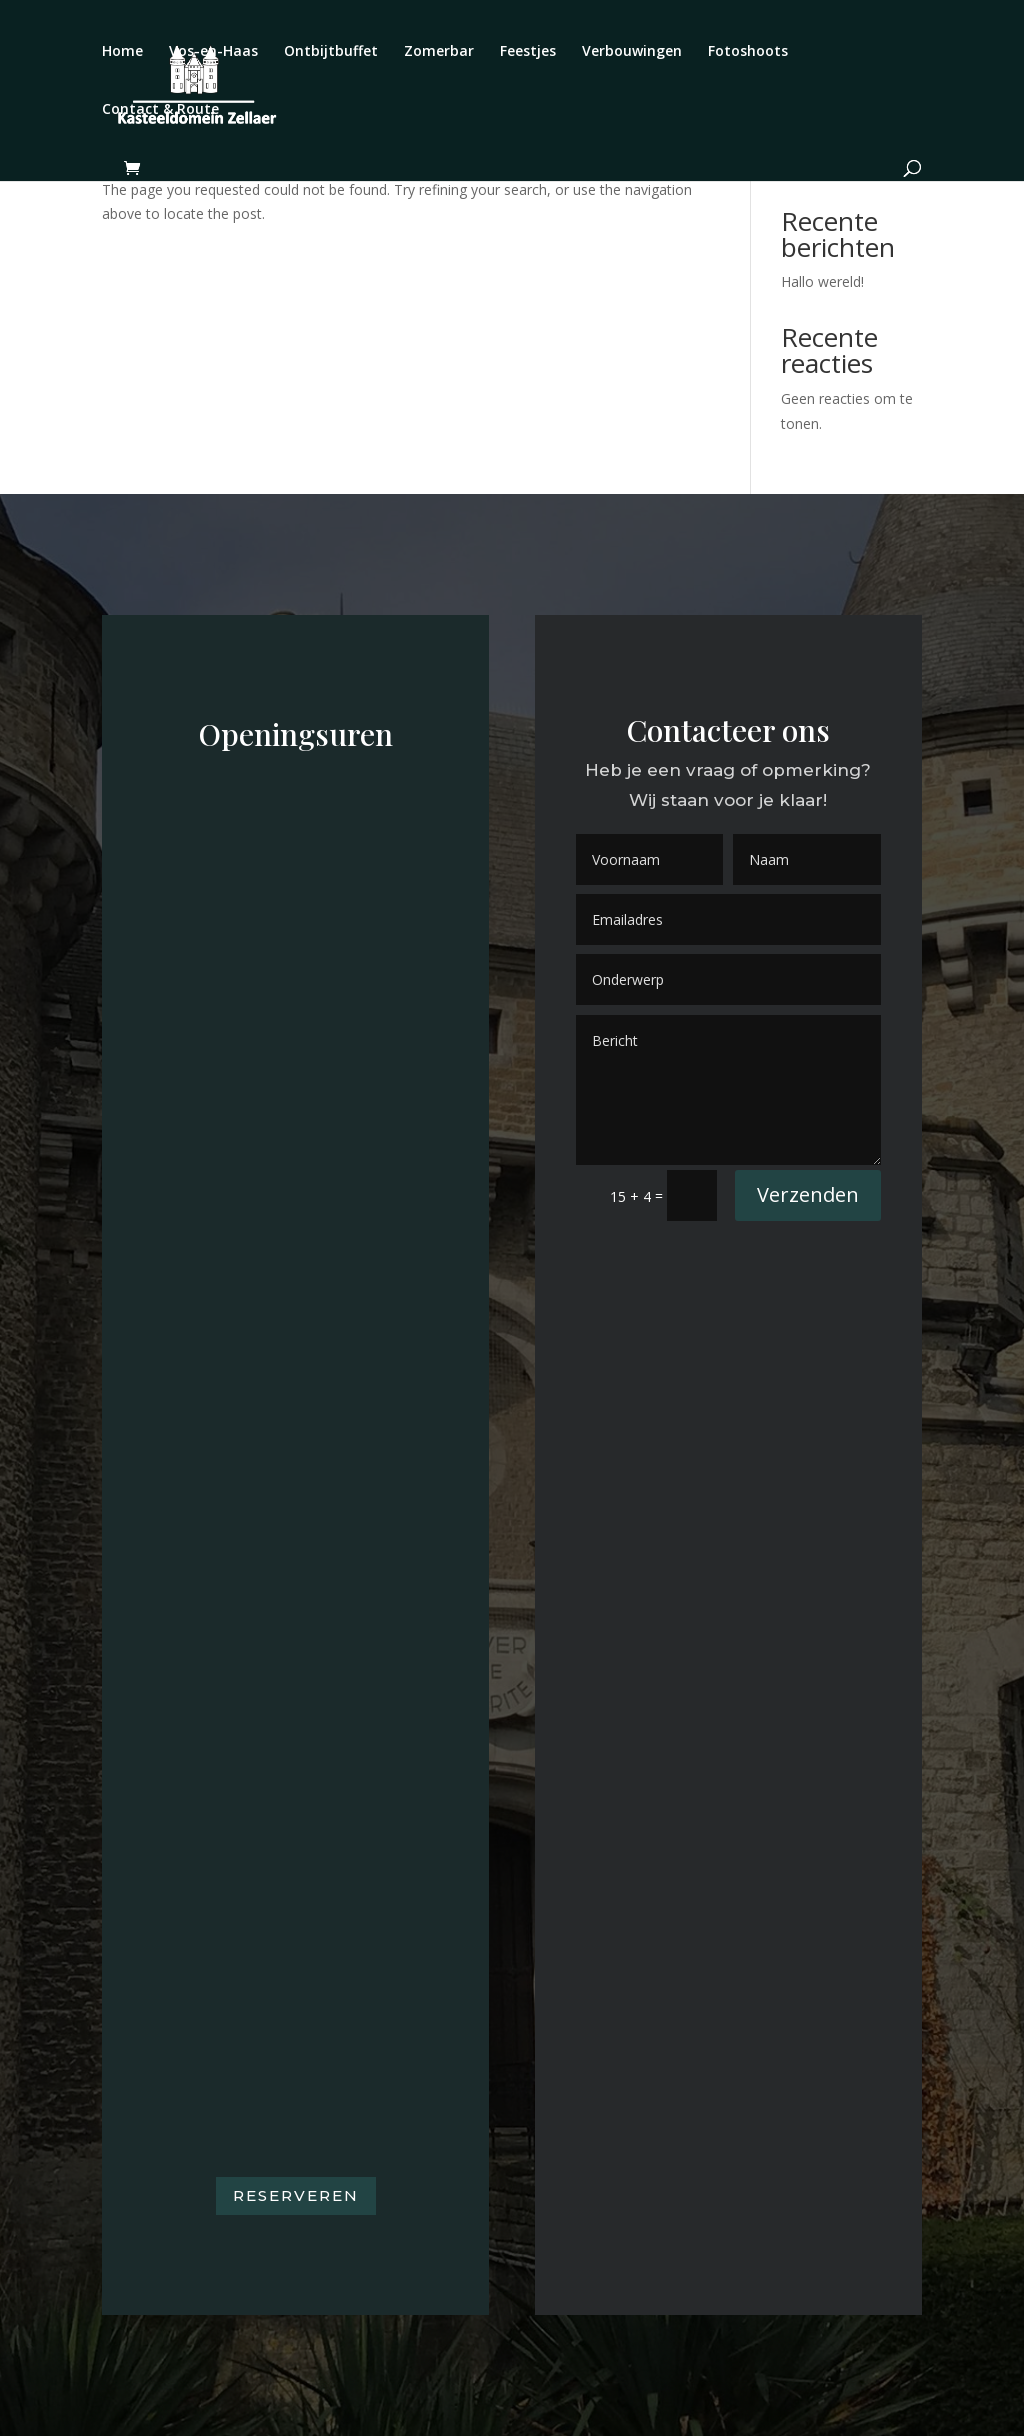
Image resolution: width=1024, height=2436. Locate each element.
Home (122, 52)
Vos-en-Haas (213, 52)
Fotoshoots (748, 52)
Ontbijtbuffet (331, 52)
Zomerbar (439, 52)
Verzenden (808, 1194)
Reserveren (296, 2195)
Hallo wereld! (822, 281)
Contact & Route (160, 110)
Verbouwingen (632, 52)
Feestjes (528, 52)
